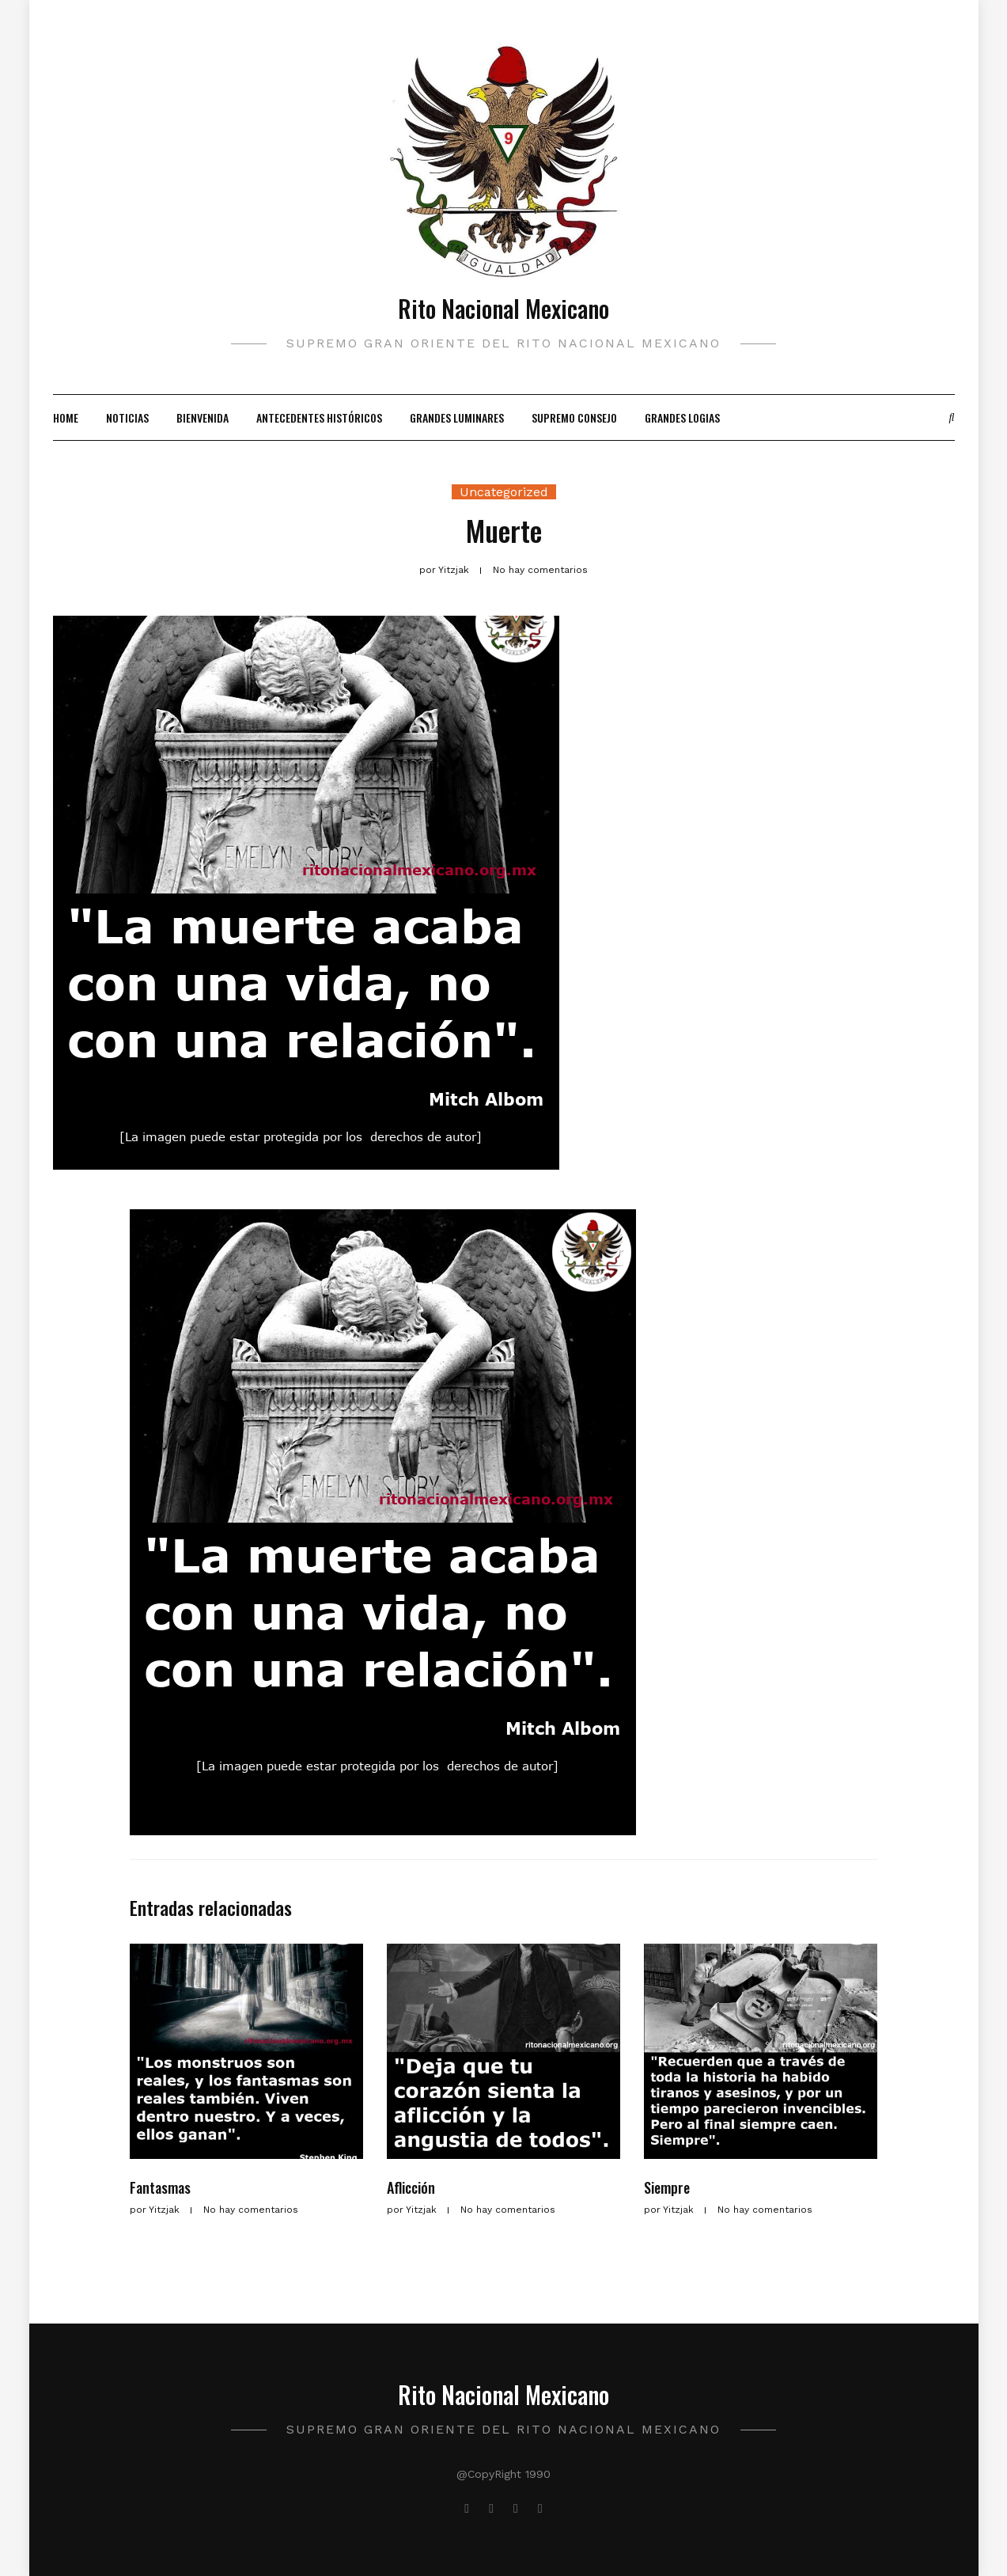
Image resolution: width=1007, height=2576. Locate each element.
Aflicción (411, 2187)
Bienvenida (202, 417)
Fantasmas (160, 2187)
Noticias (127, 417)
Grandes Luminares (457, 417)
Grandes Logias (682, 417)
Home (65, 417)
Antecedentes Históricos (319, 417)
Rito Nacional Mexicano (503, 308)
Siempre (667, 2187)
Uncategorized (504, 491)
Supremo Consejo (574, 417)
